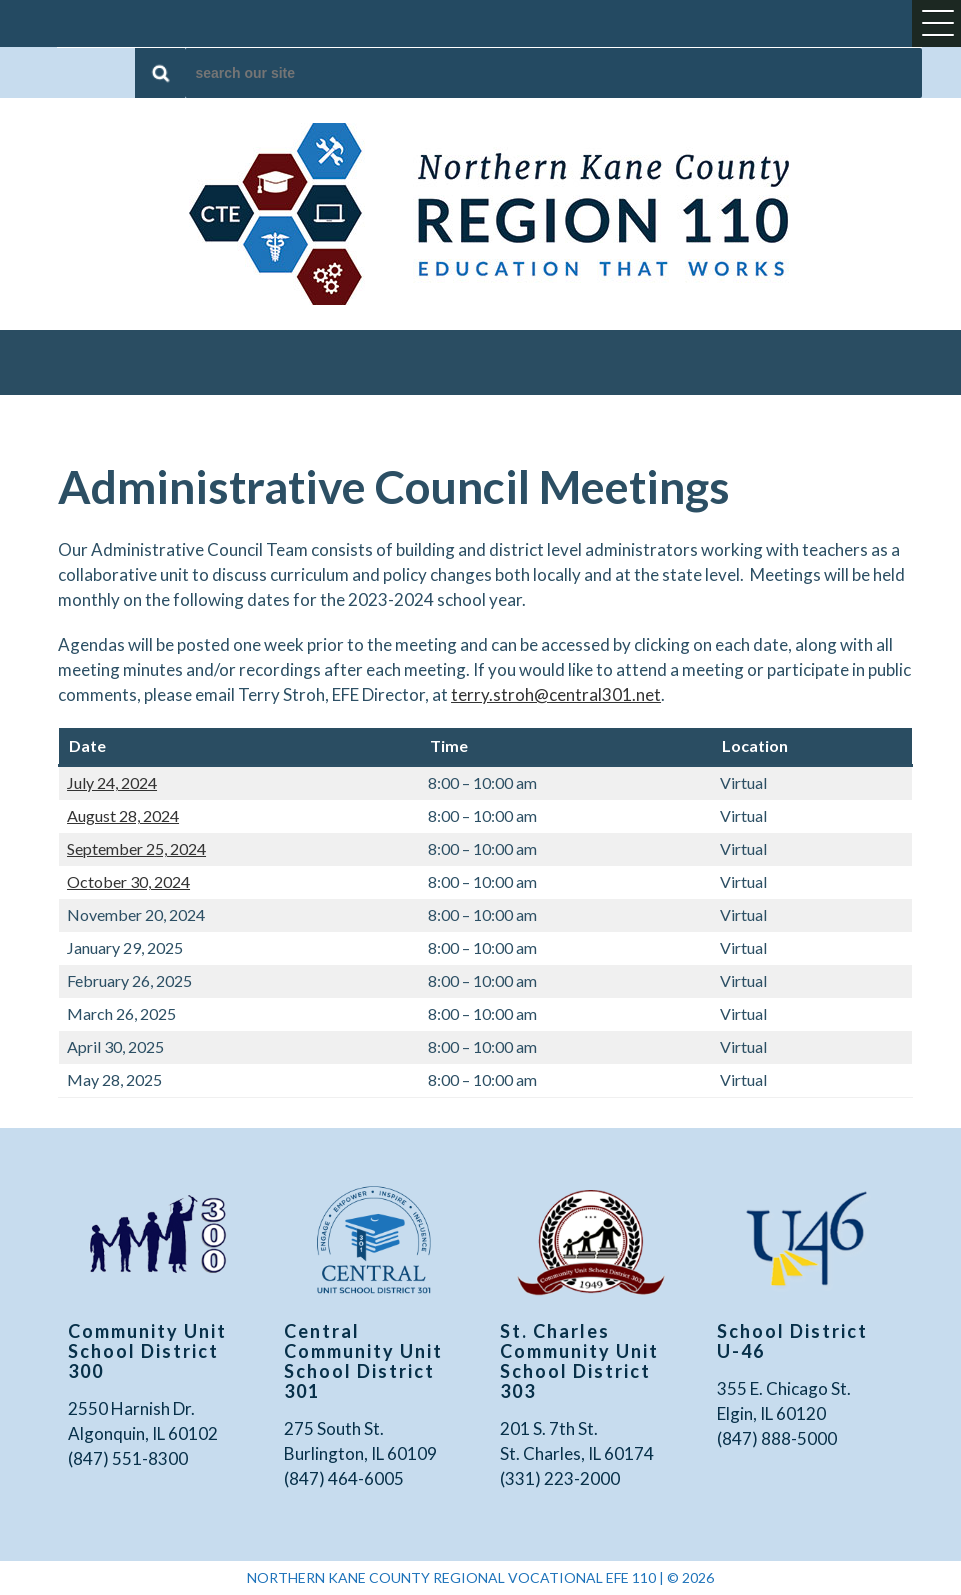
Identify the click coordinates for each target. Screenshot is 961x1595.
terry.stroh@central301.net (556, 694)
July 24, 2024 (112, 782)
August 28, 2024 (123, 815)
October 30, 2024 (128, 881)
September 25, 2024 (136, 848)
